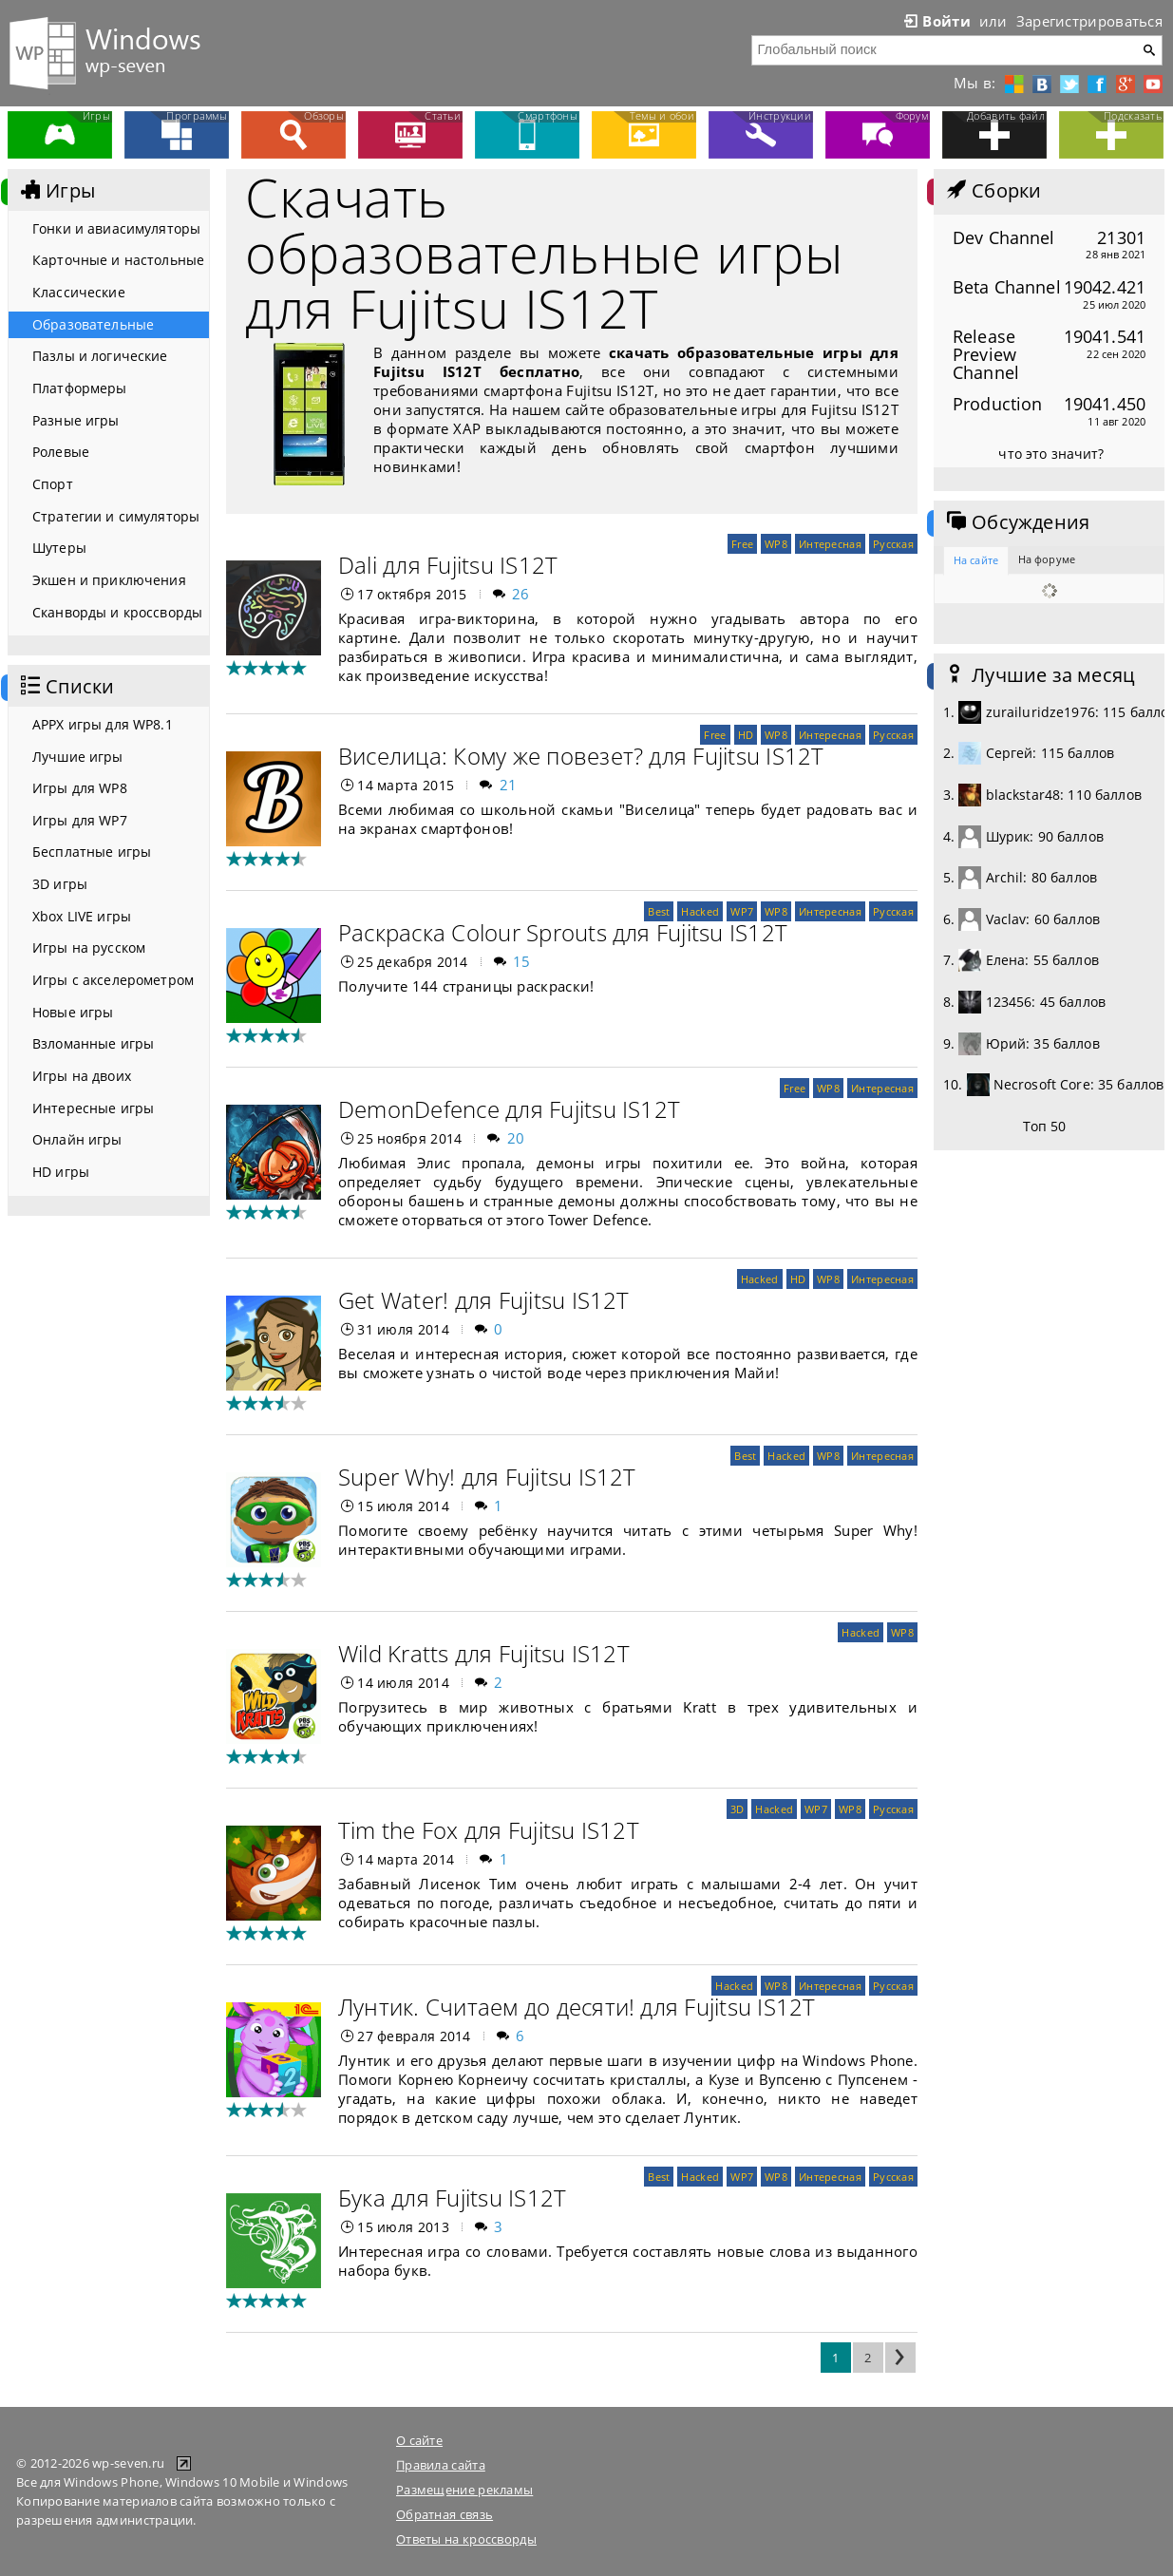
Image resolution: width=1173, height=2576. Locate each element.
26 (521, 593)
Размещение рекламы (464, 2489)
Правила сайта (440, 2464)
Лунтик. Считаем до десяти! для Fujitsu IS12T (577, 2006)
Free (742, 544)
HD (746, 735)
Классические (78, 292)
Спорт (52, 484)
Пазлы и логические (100, 356)
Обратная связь (444, 2514)
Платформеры (79, 388)
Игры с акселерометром (113, 980)
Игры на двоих (81, 1076)
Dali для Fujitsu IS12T (448, 564)
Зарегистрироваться (1089, 20)
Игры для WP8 (79, 788)
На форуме (1046, 559)
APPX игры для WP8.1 (102, 724)
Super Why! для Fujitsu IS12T (487, 1476)
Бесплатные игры (91, 852)
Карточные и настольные (118, 260)
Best (659, 911)
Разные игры (76, 420)
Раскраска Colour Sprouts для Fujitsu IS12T (562, 932)
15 (522, 961)
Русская (893, 544)
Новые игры (72, 1012)
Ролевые (60, 452)
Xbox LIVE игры (81, 916)
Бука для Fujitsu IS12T (452, 2197)
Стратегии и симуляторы (115, 516)
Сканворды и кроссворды (117, 612)
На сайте (976, 560)
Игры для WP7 (79, 820)
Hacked (700, 911)
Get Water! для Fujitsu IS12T (484, 1300)
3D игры (59, 884)
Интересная (830, 544)
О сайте (419, 2440)
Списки (65, 686)
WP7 (741, 911)
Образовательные (93, 324)
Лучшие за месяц (1039, 675)
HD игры (60, 1172)
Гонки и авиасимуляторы (116, 228)
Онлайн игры (77, 1139)
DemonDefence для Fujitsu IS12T (509, 1109)
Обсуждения (1016, 522)
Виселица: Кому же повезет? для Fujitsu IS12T (581, 755)
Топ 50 (1045, 1126)
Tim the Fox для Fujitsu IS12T (488, 1830)
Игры (56, 191)
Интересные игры (93, 1108)
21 (509, 784)
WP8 (776, 544)
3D (737, 1809)
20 (516, 1137)
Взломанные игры (93, 1043)
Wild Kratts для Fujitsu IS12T (484, 1653)
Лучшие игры (77, 757)
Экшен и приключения (109, 580)
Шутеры (59, 548)
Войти (935, 20)
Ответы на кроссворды (466, 2539)
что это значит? (1051, 454)
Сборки (992, 191)
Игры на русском (88, 947)
